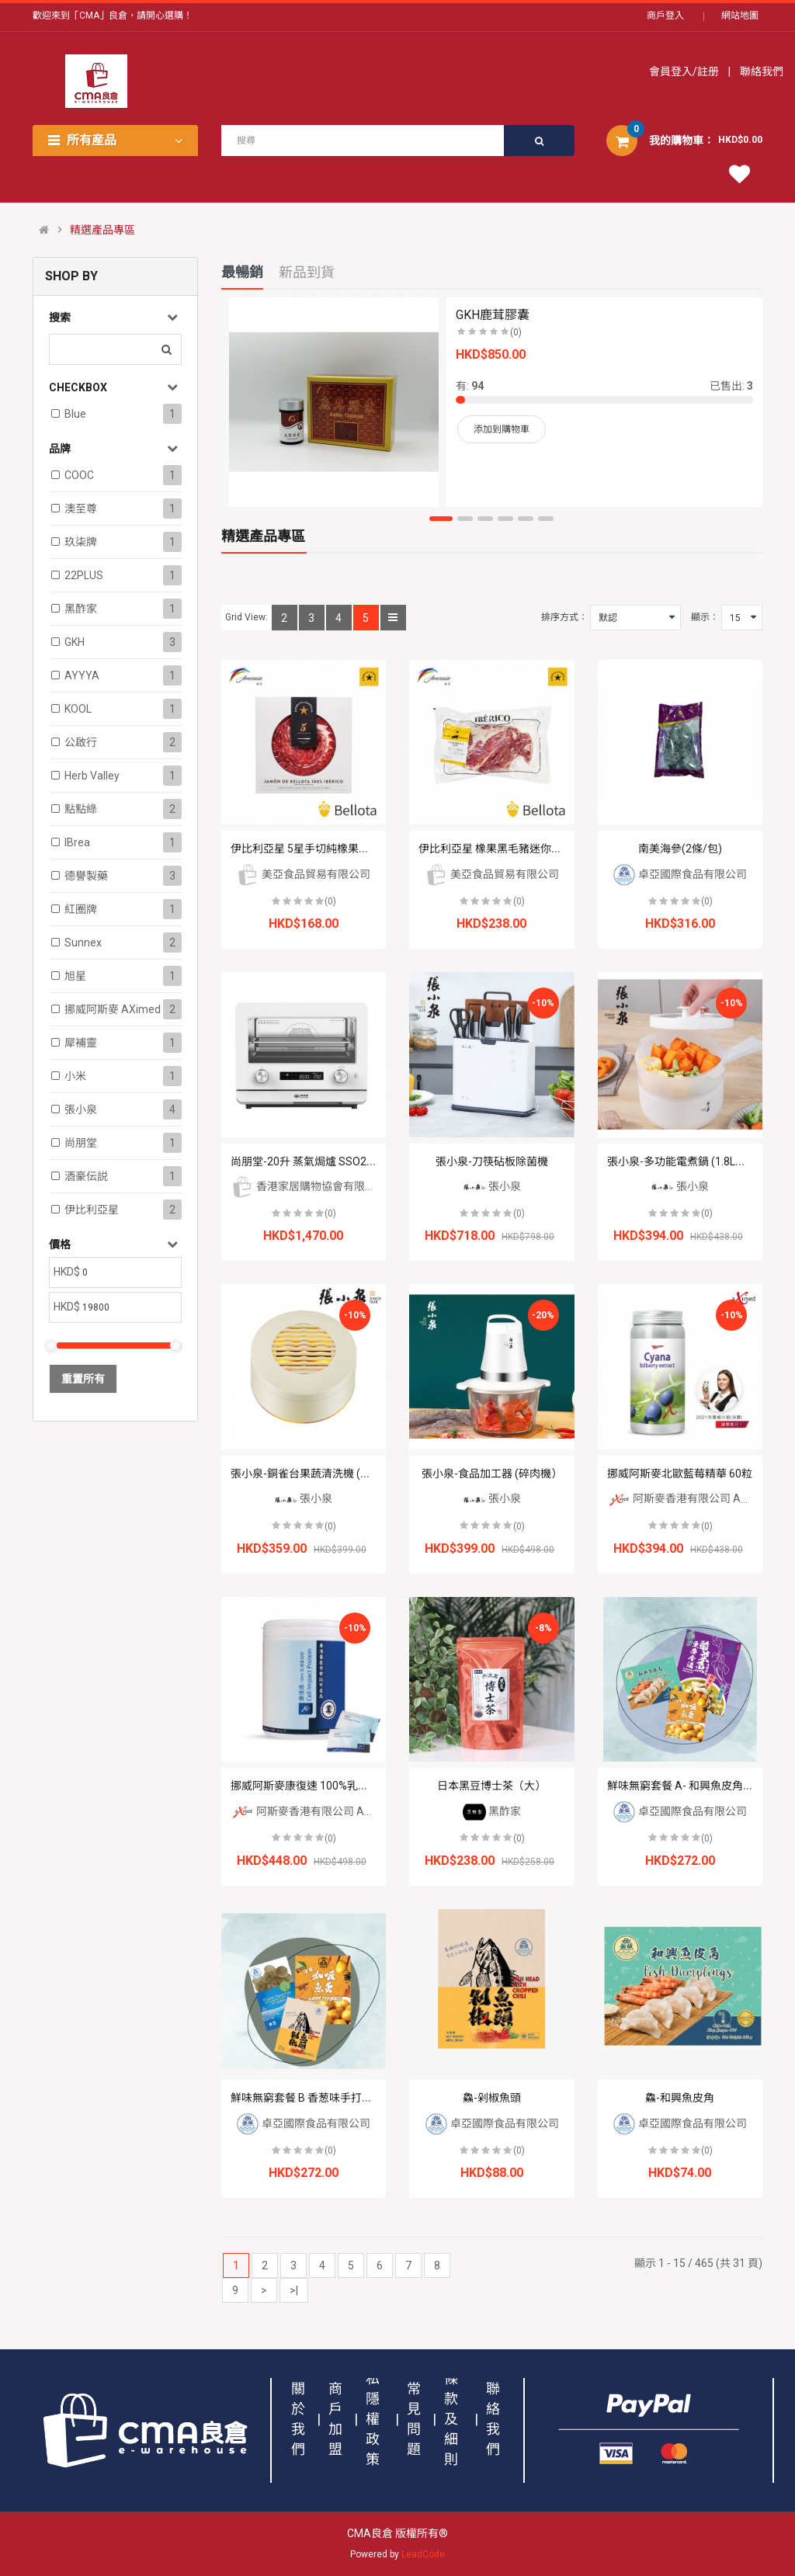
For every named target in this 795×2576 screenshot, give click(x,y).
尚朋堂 (80, 1143)
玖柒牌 (80, 542)
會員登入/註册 (685, 71)
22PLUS (83, 575)
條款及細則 (451, 2418)
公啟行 (80, 742)
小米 (75, 1076)
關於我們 (298, 2418)
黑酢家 (80, 608)
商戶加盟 (335, 2418)
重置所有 (83, 1379)
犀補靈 (80, 1042)
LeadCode (423, 2554)
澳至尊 (80, 508)
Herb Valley (92, 775)
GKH (74, 642)
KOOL (78, 709)
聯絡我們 (760, 71)
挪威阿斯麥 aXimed (112, 1009)
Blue (75, 414)
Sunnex (83, 942)
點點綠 (80, 809)
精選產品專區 (102, 229)
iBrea (77, 842)
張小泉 (80, 1109)
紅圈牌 (80, 909)
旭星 (75, 976)
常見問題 (414, 2418)
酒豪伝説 (86, 1176)
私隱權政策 (373, 2418)
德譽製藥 (86, 876)
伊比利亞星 (91, 1209)
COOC (79, 475)
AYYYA (81, 675)
